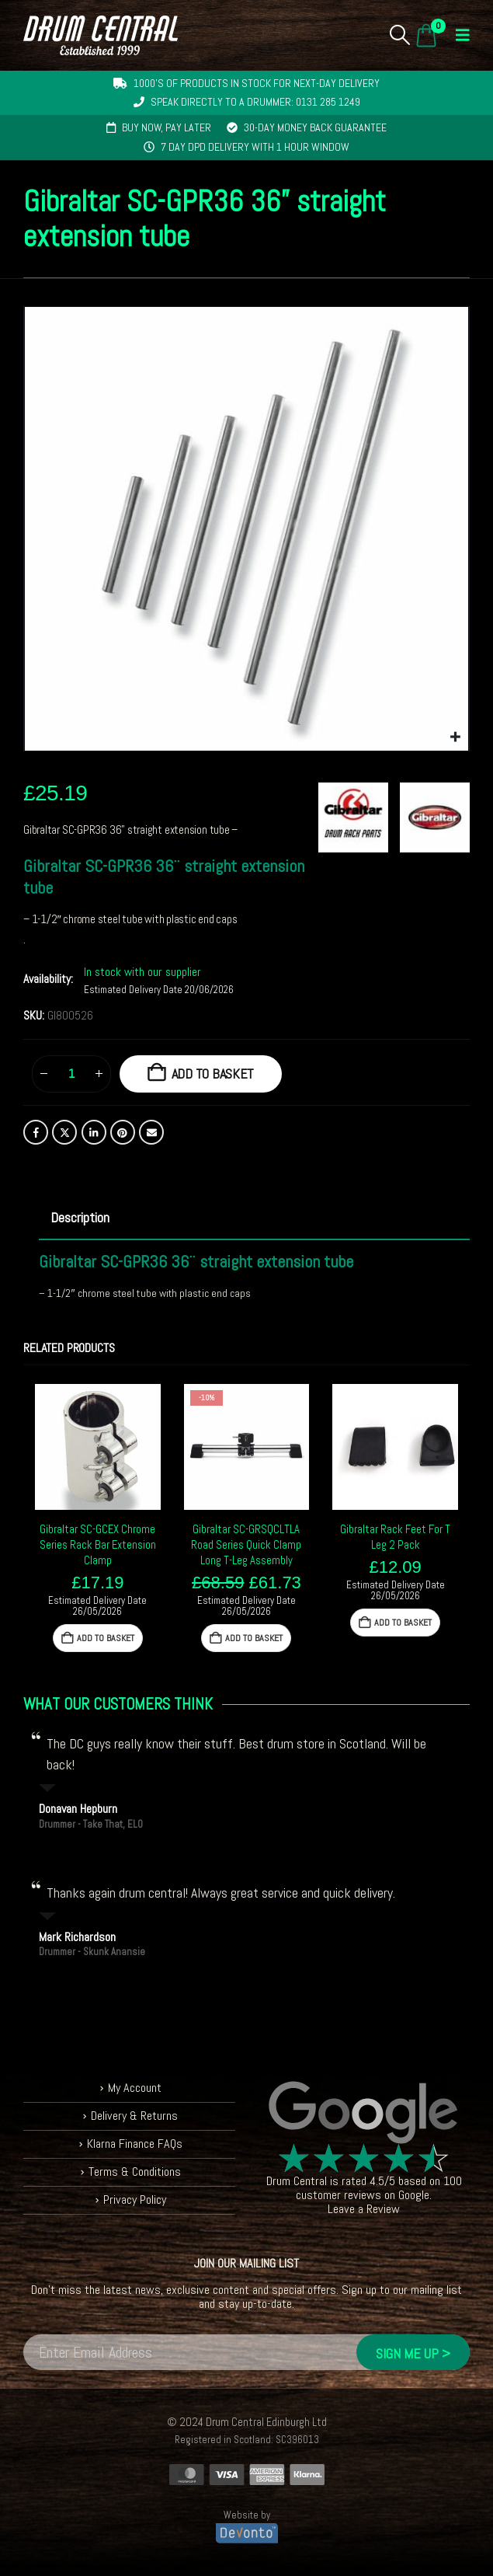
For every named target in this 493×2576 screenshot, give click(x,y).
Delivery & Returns (134, 2115)
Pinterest (122, 1132)
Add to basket (213, 1073)
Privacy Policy (134, 2199)
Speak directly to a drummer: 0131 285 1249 (255, 102)
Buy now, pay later (166, 127)
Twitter (64, 1132)
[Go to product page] (98, 1447)
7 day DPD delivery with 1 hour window (255, 147)
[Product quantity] (71, 1074)
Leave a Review (364, 2209)
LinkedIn (94, 1132)
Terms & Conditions (135, 2171)
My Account (134, 2087)
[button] (400, 35)
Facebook (35, 1132)
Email (151, 1132)
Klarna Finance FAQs (134, 2143)
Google (413, 2195)
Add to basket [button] (105, 1638)
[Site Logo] (100, 35)
